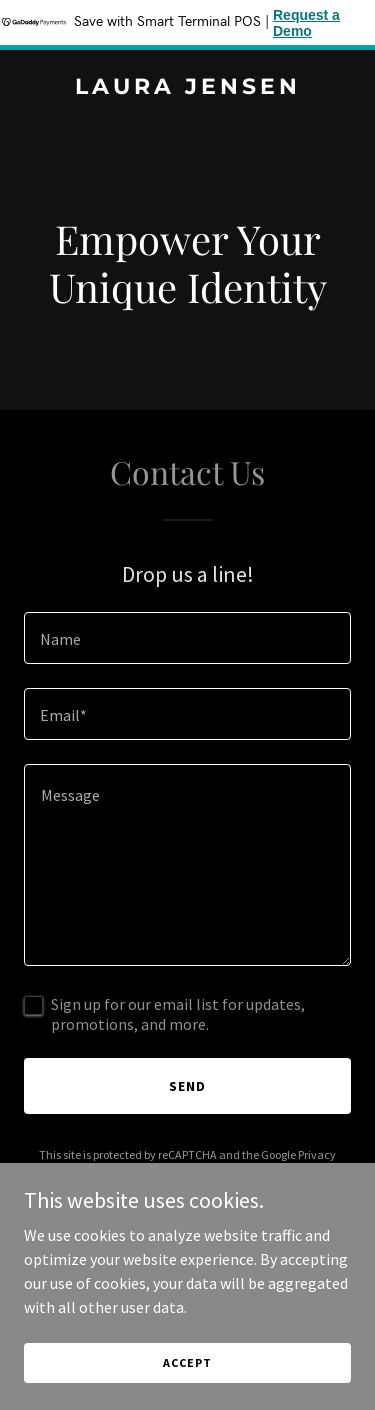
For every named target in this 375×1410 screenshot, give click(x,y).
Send (187, 1086)
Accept (187, 1362)
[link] (187, 88)
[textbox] (187, 638)
